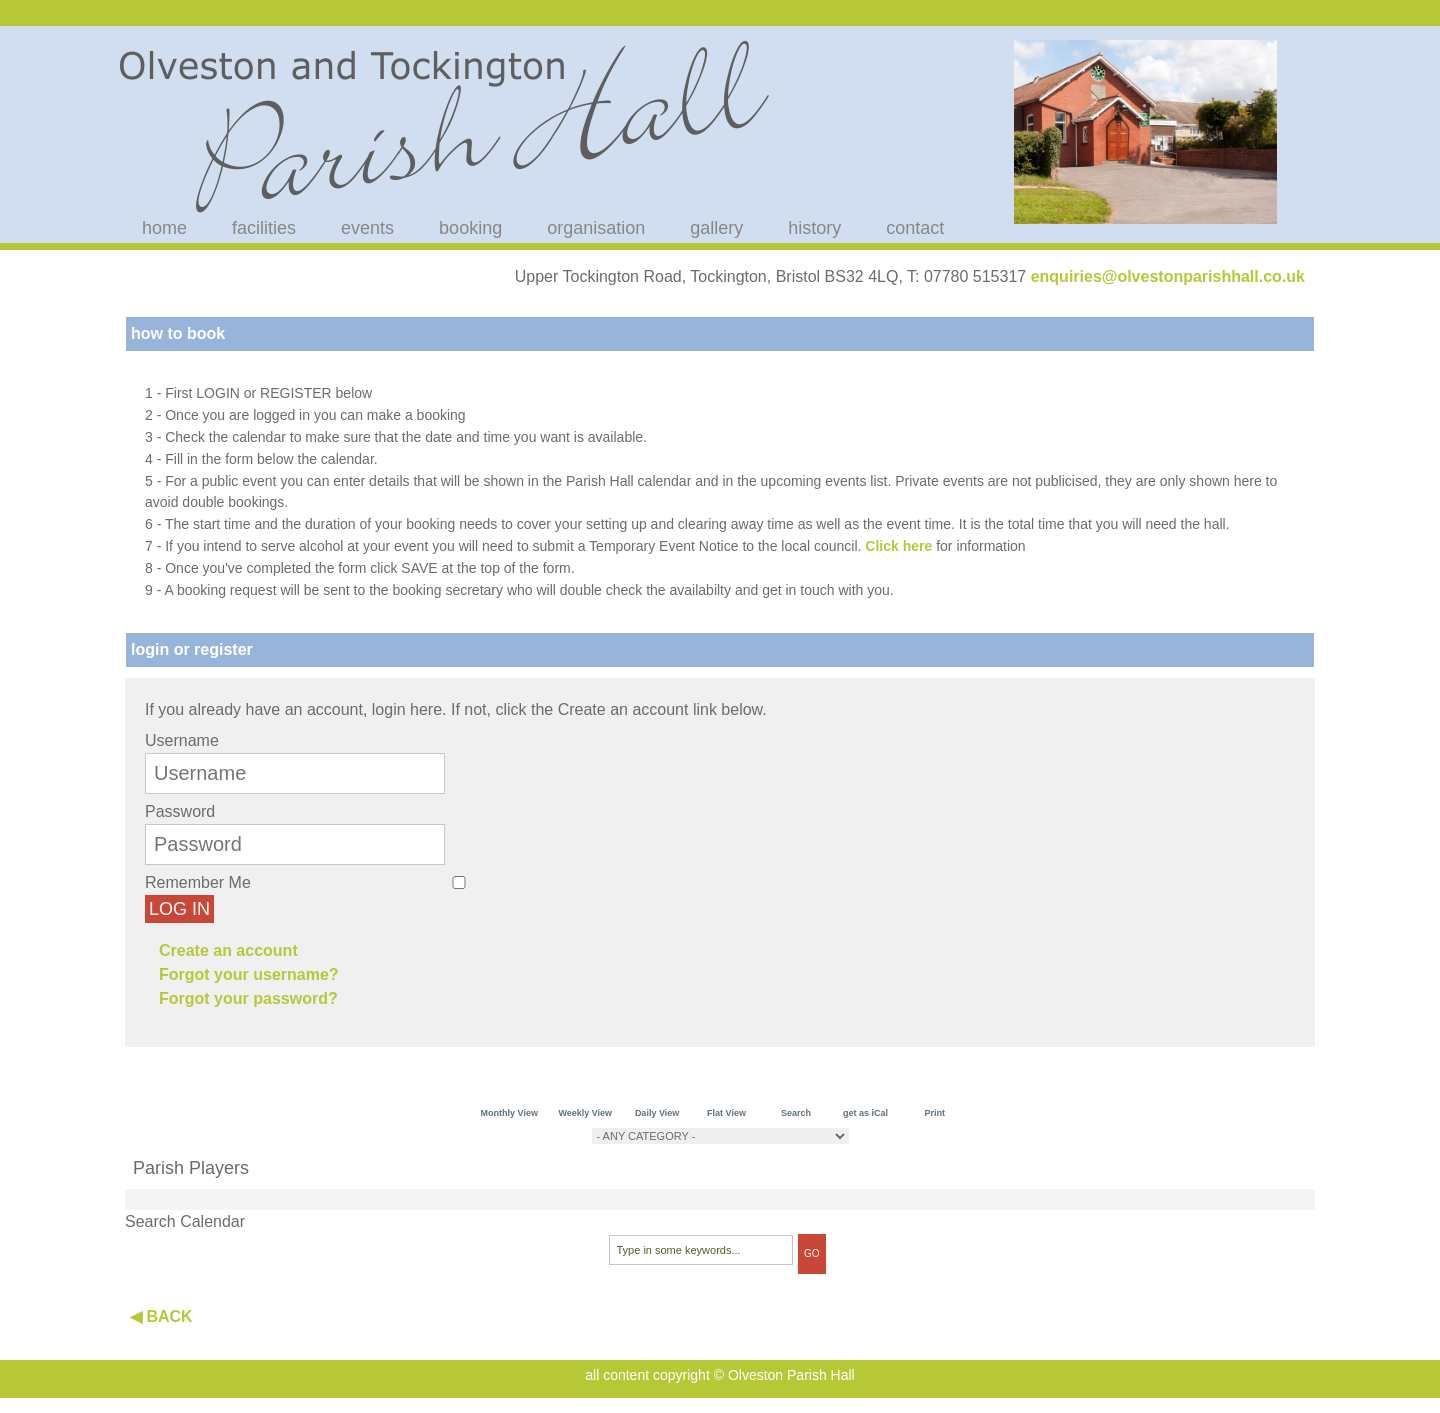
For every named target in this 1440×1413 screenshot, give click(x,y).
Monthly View (509, 1113)
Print (935, 1113)
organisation (596, 228)
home (164, 228)
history (814, 228)
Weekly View (585, 1113)
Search (796, 1113)
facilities (264, 228)
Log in (179, 909)
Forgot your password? (248, 998)
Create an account (228, 950)
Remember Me (198, 882)
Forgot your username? (249, 974)
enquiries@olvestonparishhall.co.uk (1168, 276)
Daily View (657, 1113)
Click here (898, 546)
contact (915, 228)
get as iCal (865, 1113)
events (367, 228)
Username (182, 740)
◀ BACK (161, 1316)
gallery (716, 228)
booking (470, 228)
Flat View (726, 1113)
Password (180, 811)
